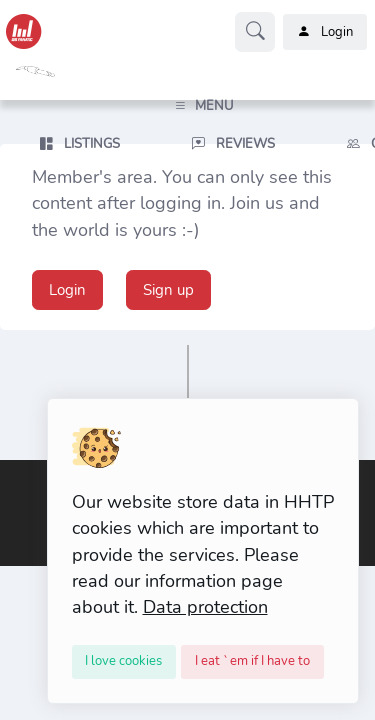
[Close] (124, 662)
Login (325, 32)
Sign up (168, 290)
